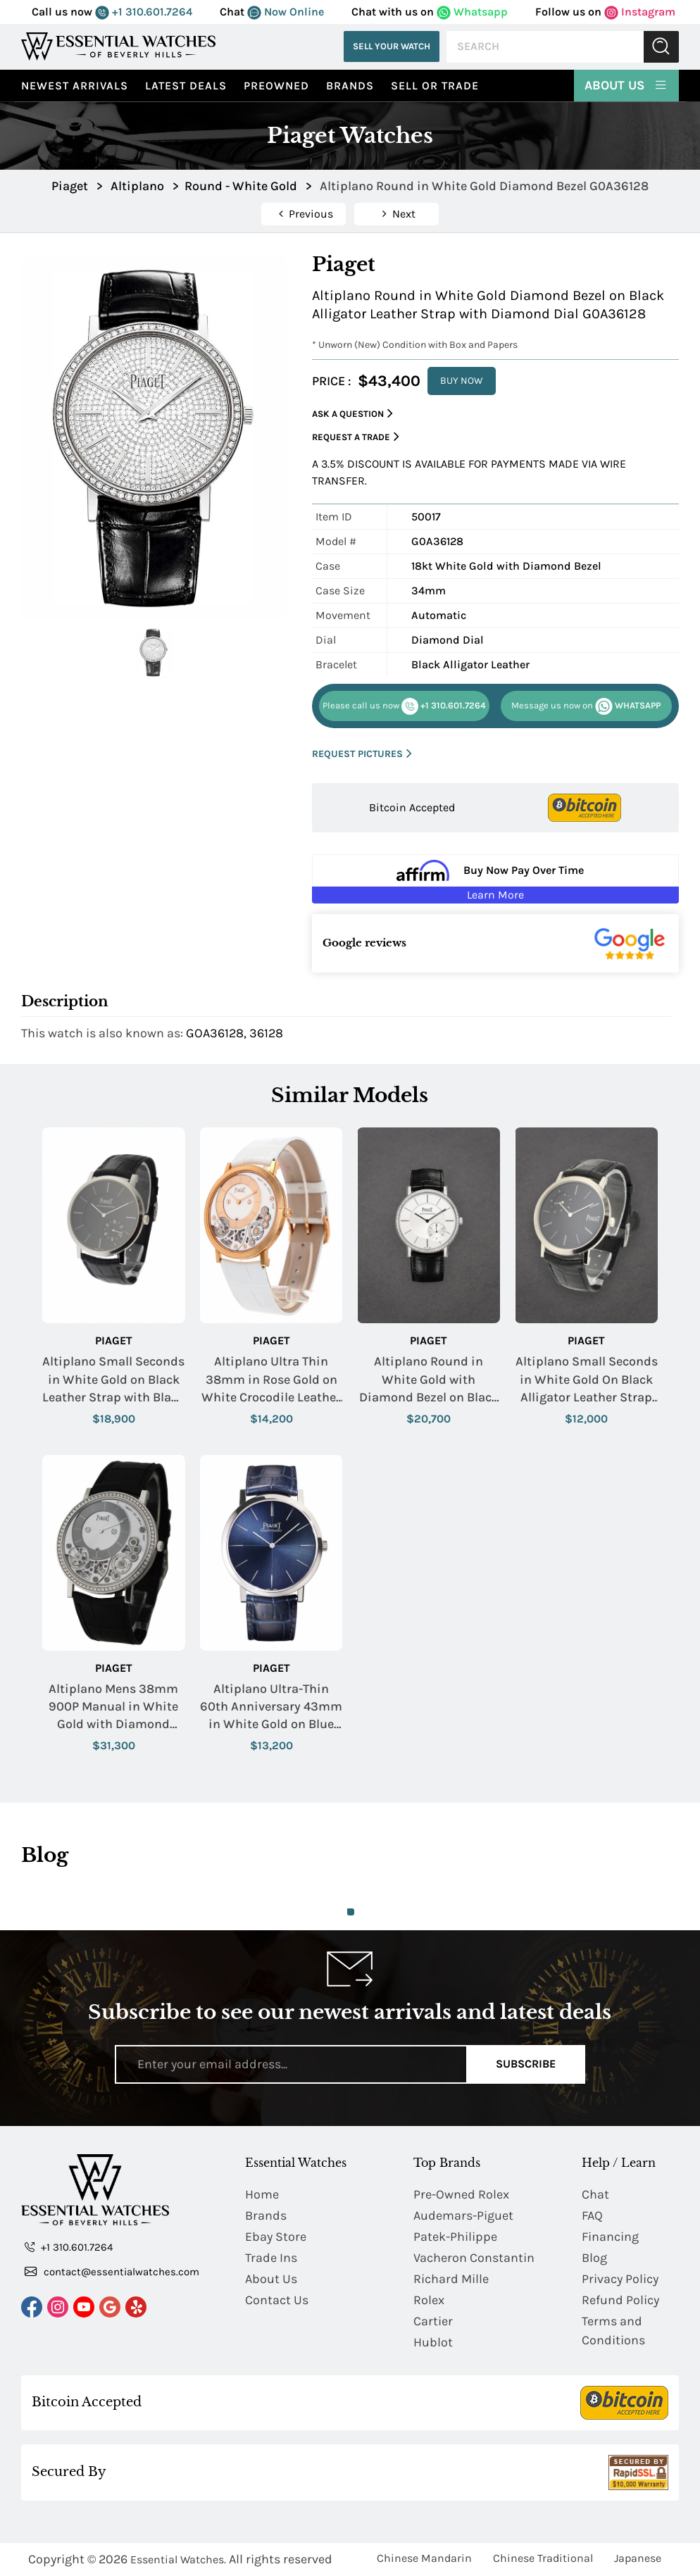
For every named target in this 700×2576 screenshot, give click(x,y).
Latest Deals (186, 85)
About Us (626, 84)
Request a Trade (355, 437)
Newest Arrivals (74, 85)
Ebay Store (275, 2236)
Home (262, 2194)
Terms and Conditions (613, 2330)
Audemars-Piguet (463, 2215)
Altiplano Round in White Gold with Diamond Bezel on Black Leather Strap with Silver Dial (429, 1379)
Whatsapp (472, 11)
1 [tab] (350, 1911)
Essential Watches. (178, 2559)
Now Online (285, 11)
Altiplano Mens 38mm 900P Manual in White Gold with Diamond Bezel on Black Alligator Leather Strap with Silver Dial (113, 1707)
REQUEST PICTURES (362, 753)
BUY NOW (461, 381)
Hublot (433, 2342)
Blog (594, 2257)
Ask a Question (352, 413)
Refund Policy (620, 2300)
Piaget (113, 1340)
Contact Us (276, 2300)
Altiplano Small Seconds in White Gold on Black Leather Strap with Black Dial (113, 1379)
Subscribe (526, 2063)
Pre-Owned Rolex (461, 2194)
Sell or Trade (435, 85)
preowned (276, 85)
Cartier (433, 2321)
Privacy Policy (620, 2279)
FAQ (592, 2215)
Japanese (637, 2558)
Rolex (428, 2300)
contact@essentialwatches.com (112, 2271)
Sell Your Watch (391, 46)
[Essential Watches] (118, 46)
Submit (661, 47)
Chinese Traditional (543, 2558)
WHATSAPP (586, 706)
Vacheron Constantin (474, 2257)
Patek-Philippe (455, 2236)
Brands (350, 85)
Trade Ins (271, 2257)
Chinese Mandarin (424, 2558)
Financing (610, 2236)
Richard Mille (451, 2279)
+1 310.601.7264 (143, 11)
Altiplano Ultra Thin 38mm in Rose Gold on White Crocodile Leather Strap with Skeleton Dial (271, 1379)
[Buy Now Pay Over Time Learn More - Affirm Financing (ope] (495, 879)
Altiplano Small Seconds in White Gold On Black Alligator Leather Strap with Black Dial (586, 1379)
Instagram (639, 11)
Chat (595, 2194)
